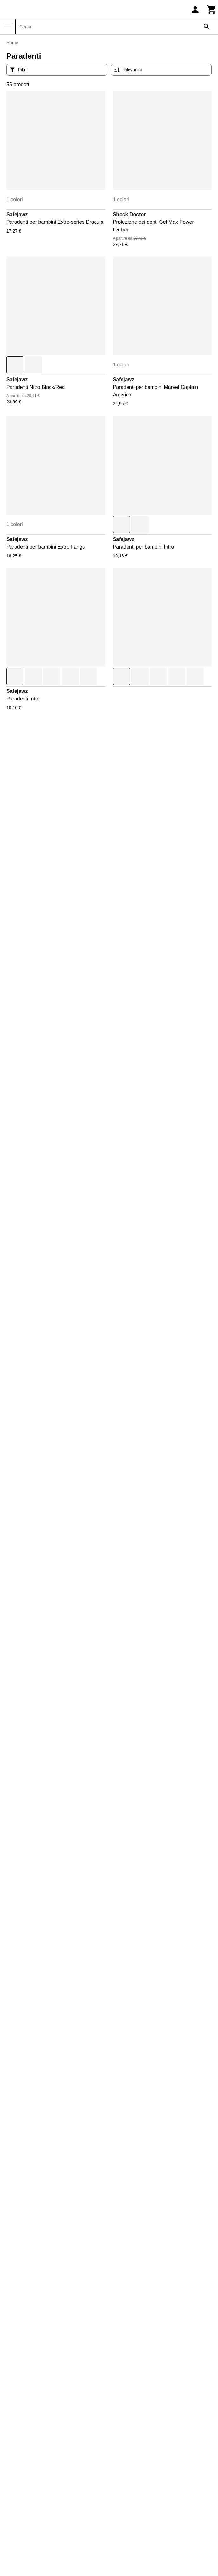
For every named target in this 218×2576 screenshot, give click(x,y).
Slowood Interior (130, 2459)
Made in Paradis (36, 2520)
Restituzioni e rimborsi (43, 2389)
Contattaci (63, 2224)
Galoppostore (33, 2482)
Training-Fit (124, 2497)
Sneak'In (121, 2474)
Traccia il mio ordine (40, 2328)
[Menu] (7, 27)
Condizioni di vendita (41, 2382)
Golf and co (31, 2490)
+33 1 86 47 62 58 (63, 2245)
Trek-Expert (125, 2505)
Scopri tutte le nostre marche (109, 2162)
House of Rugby (36, 2505)
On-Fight (27, 2535)
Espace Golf (31, 2467)
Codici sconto (33, 2344)
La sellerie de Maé (38, 2512)
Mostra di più (109, 1981)
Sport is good (127, 2490)
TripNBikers (125, 2520)
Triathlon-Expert (130, 2512)
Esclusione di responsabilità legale (57, 2397)
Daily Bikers (31, 2444)
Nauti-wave (30, 2528)
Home (12, 42)
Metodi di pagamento (41, 2404)
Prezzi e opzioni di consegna (50, 2412)
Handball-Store (35, 2497)
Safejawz (17, 214)
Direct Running (34, 2452)
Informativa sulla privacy (45, 2420)
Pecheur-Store (128, 2444)
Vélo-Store (124, 2528)
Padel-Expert (32, 2543)
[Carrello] (212, 9)
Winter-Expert (127, 2535)
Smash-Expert (128, 2467)
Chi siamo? (30, 2366)
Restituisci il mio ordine (44, 2336)
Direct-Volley (32, 2459)
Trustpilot (154, 2253)
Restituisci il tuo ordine (101, 2286)
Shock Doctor (129, 214)
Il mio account (33, 2321)
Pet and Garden (130, 2452)
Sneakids (122, 2482)
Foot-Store (30, 2474)
